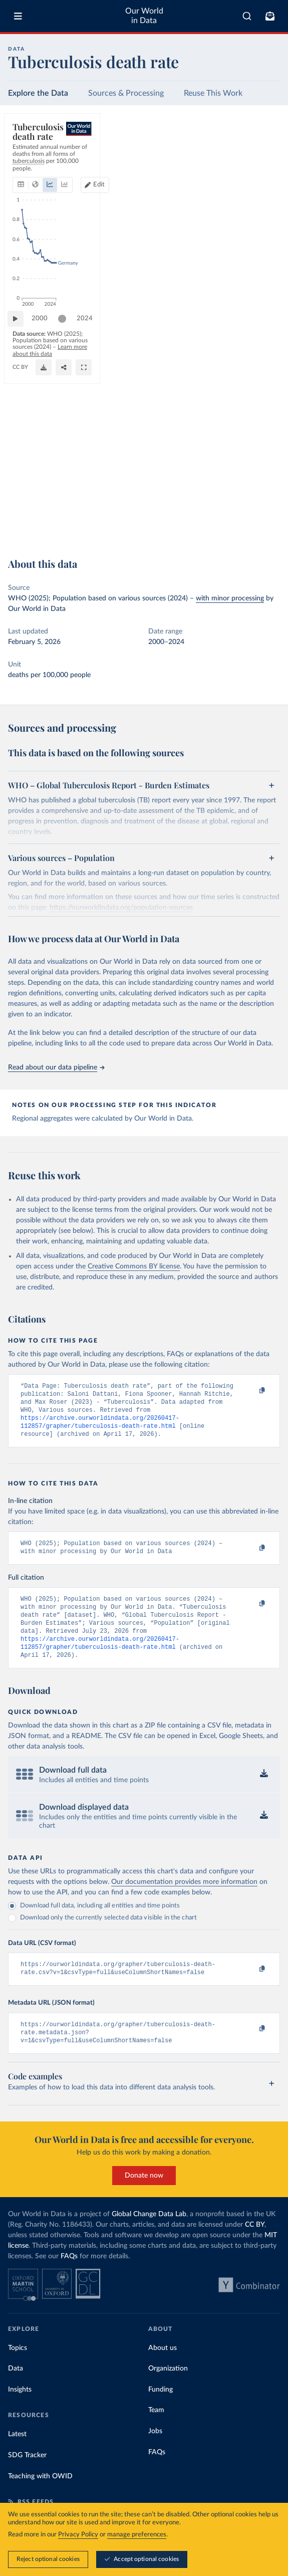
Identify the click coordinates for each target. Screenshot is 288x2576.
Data (15, 2390)
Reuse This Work (213, 93)
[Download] (227, 529)
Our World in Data (144, 16)
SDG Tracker (27, 2477)
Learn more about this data (48, 525)
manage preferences (136, 2535)
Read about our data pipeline (56, 1067)
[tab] (32, 155)
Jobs (155, 2453)
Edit (265, 154)
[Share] (247, 529)
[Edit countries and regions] (261, 155)
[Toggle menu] (18, 16)
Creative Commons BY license (134, 1266)
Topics (17, 2370)
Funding (160, 2411)
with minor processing (230, 598)
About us (162, 2370)
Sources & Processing (126, 93)
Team (156, 2432)
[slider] (67, 503)
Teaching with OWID (40, 2498)
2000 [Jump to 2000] (45, 503)
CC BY (106, 533)
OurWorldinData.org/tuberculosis (53, 533)
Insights (20, 2411)
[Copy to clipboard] (251, 1391)
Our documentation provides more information (184, 1898)
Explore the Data (38, 93)
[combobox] (247, 16)
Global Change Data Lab (149, 2236)
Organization (168, 2390)
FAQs (69, 2278)
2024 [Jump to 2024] (263, 503)
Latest (17, 2456)
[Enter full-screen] (267, 529)
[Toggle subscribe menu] (270, 16)
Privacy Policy (78, 2535)
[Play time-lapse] (21, 503)
